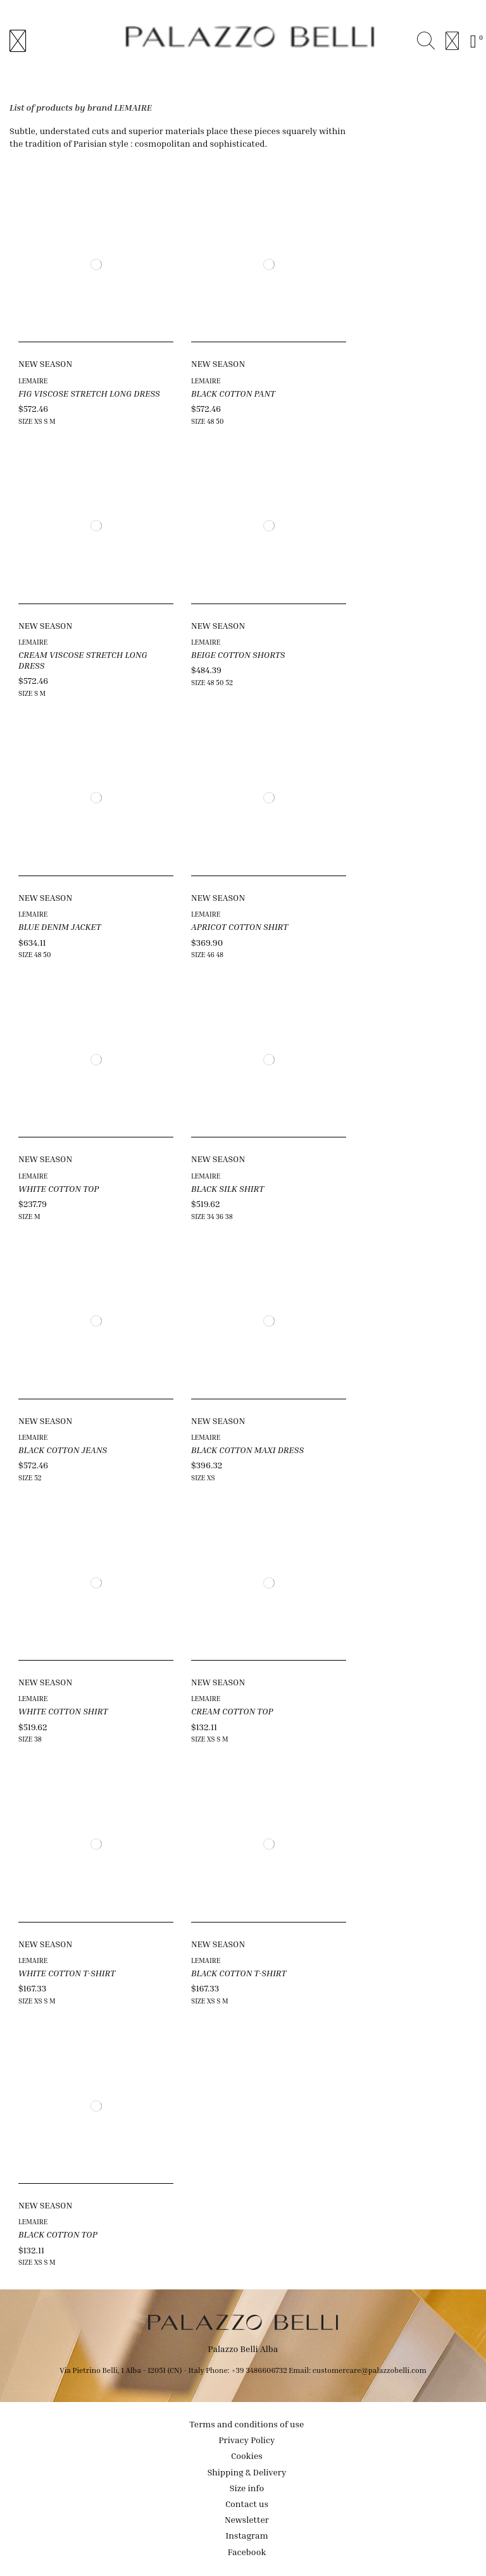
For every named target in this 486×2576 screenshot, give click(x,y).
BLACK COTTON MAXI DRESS (247, 1449)
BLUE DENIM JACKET (59, 926)
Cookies (247, 2455)
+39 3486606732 (260, 2370)
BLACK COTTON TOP (57, 2234)
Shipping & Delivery (247, 2472)
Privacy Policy (247, 2439)
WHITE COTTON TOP (58, 1188)
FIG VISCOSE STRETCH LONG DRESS (89, 393)
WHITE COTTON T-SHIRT (66, 1972)
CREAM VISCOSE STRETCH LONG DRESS (82, 660)
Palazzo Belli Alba (243, 2348)
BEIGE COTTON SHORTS (238, 654)
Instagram (246, 2535)
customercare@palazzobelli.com (370, 2370)
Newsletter (247, 2519)
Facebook (247, 2551)
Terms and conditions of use (247, 2423)
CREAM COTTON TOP (232, 1711)
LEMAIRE (32, 380)
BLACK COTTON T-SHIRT (238, 1972)
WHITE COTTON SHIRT (63, 1711)
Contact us (246, 2503)
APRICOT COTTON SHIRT (239, 926)
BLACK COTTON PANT (233, 393)
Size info (247, 2487)
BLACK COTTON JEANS (62, 1449)
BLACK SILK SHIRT (227, 1188)
